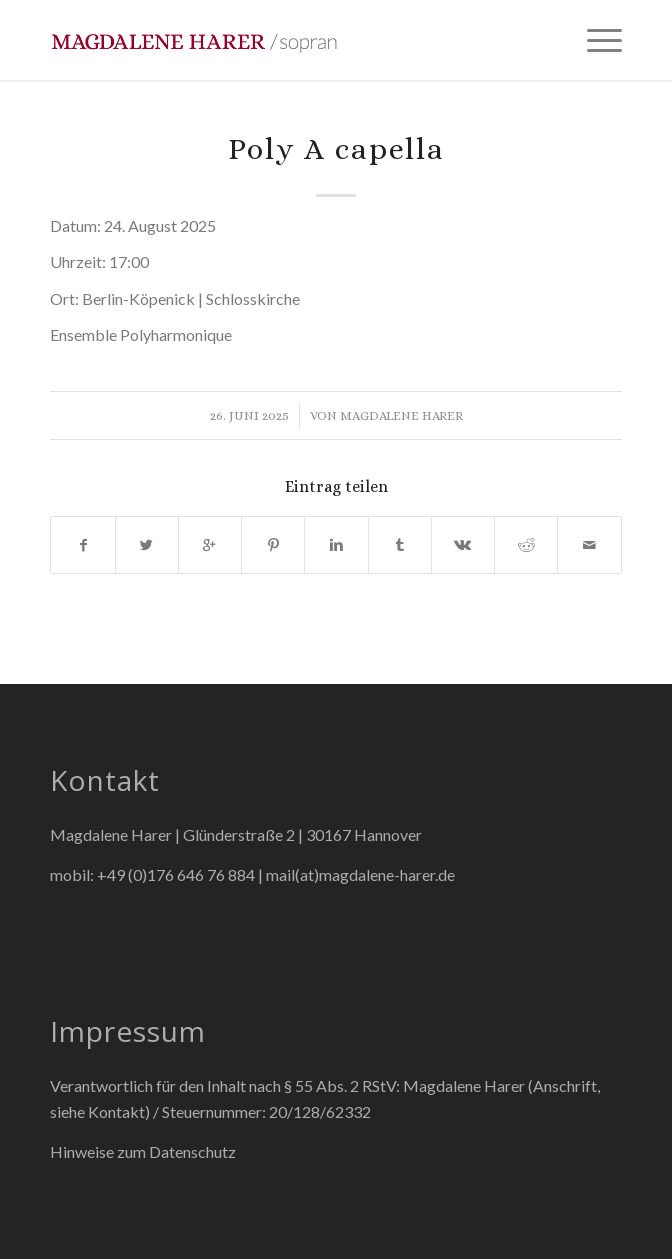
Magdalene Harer (401, 415)
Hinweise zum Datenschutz (143, 1151)
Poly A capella (336, 149)
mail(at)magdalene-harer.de (360, 874)
